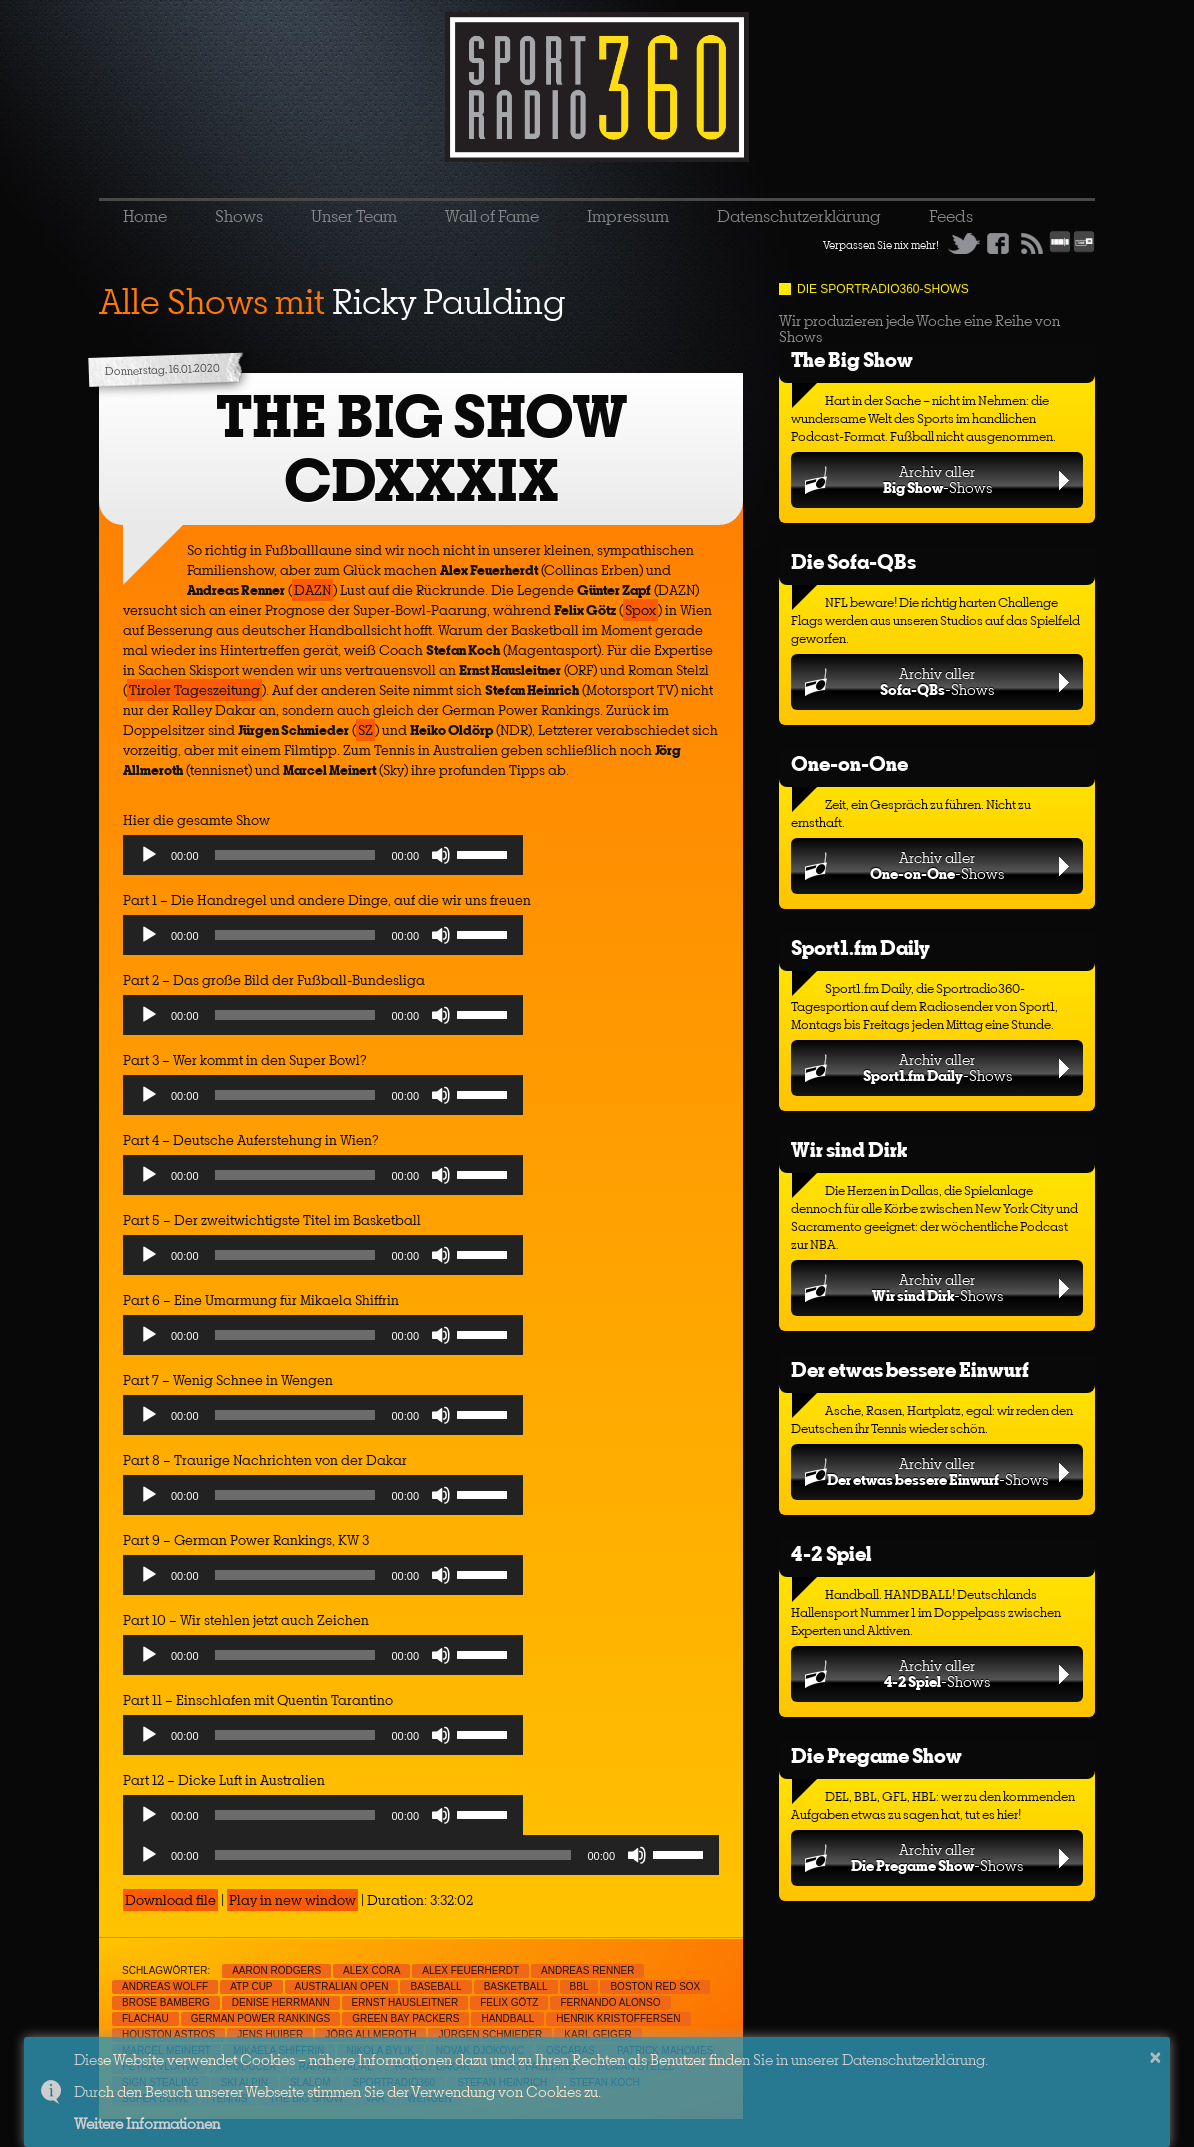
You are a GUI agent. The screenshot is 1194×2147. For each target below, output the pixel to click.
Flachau (145, 2018)
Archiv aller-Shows (937, 479)
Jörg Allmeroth (370, 2034)
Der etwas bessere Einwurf (910, 1369)
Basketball (516, 1986)
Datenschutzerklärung (799, 216)
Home (145, 216)
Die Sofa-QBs (853, 561)
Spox (640, 610)
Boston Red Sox (655, 1986)
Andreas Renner (587, 1970)
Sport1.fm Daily (860, 947)
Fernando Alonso (610, 2002)
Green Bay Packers (405, 2018)
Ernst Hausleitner (405, 2002)
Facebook (998, 243)
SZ (365, 730)
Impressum (628, 216)
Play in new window (292, 1900)
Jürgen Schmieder (490, 2034)
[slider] (295, 855)
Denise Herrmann (281, 2002)
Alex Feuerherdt (470, 1970)
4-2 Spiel (831, 1553)
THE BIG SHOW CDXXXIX (421, 448)
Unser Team (354, 216)
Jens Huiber (270, 2034)
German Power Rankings (260, 2018)
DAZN (312, 590)
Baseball (435, 1986)
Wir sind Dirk (849, 1149)
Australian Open (342, 1986)
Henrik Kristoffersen (618, 2018)
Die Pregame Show (876, 1755)
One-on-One (849, 763)
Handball (507, 2018)
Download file (170, 1900)
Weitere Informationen (147, 2123)
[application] (323, 860)
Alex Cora (371, 1970)
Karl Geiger (597, 2034)
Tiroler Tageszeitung (194, 690)
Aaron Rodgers (276, 1970)
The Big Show (852, 359)
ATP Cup (251, 1986)
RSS (1032, 243)
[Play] (149, 855)
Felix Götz (509, 2002)
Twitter (964, 243)
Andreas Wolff (165, 1986)
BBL (579, 1986)
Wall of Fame (492, 216)
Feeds (951, 216)
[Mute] (441, 855)
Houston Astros (168, 2034)
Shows (239, 216)
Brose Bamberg (166, 2002)
